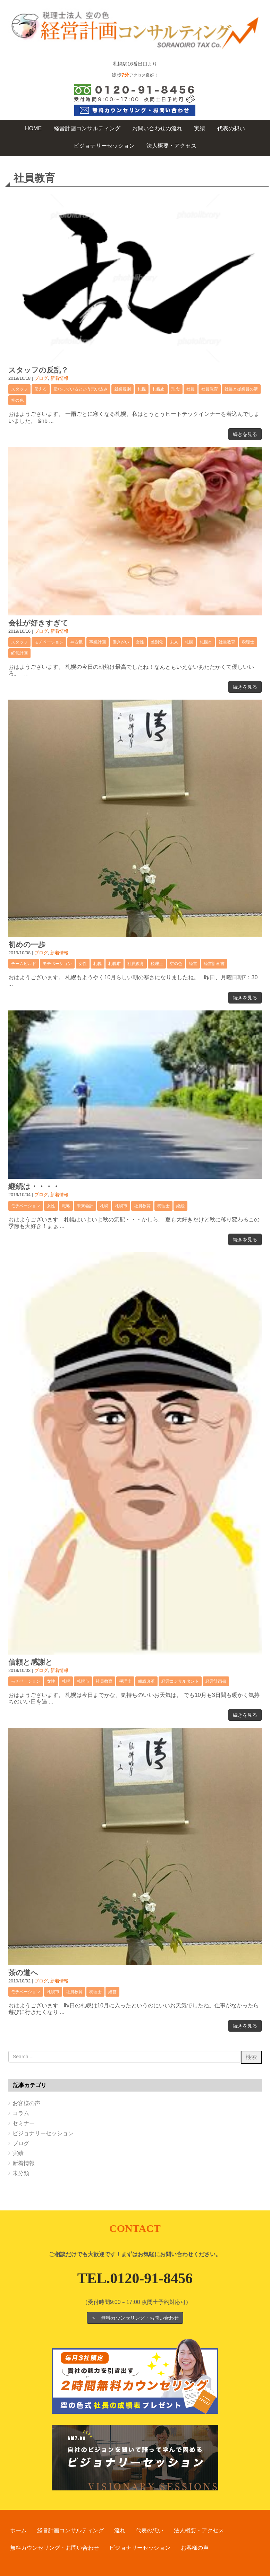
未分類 (20, 2173)
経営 (193, 963)
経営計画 (19, 653)
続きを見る (245, 434)
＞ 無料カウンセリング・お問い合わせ (135, 2318)
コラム (20, 2113)
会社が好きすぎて (38, 623)
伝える (40, 389)
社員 (190, 389)
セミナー (23, 2123)
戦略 (66, 1205)
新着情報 (59, 378)
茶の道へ (23, 1973)
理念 (175, 389)
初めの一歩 (26, 944)
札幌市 (158, 389)
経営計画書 (214, 963)
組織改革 (146, 1681)
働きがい (120, 642)
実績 (18, 2153)
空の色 (17, 400)
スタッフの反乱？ (38, 370)
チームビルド (23, 963)
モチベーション (49, 642)
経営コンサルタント (180, 1681)
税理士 (248, 642)
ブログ (41, 378)
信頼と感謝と (30, 1662)
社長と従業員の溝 (241, 389)
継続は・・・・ (34, 1186)
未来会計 (85, 1205)
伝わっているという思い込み (80, 389)
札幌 (141, 389)
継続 (180, 1205)
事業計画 (97, 642)
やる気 (76, 642)
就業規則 (122, 389)
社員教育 (209, 389)
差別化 (157, 642)
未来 (174, 642)
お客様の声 (26, 2103)
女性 (140, 642)
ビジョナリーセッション (43, 2133)
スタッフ (19, 389)
